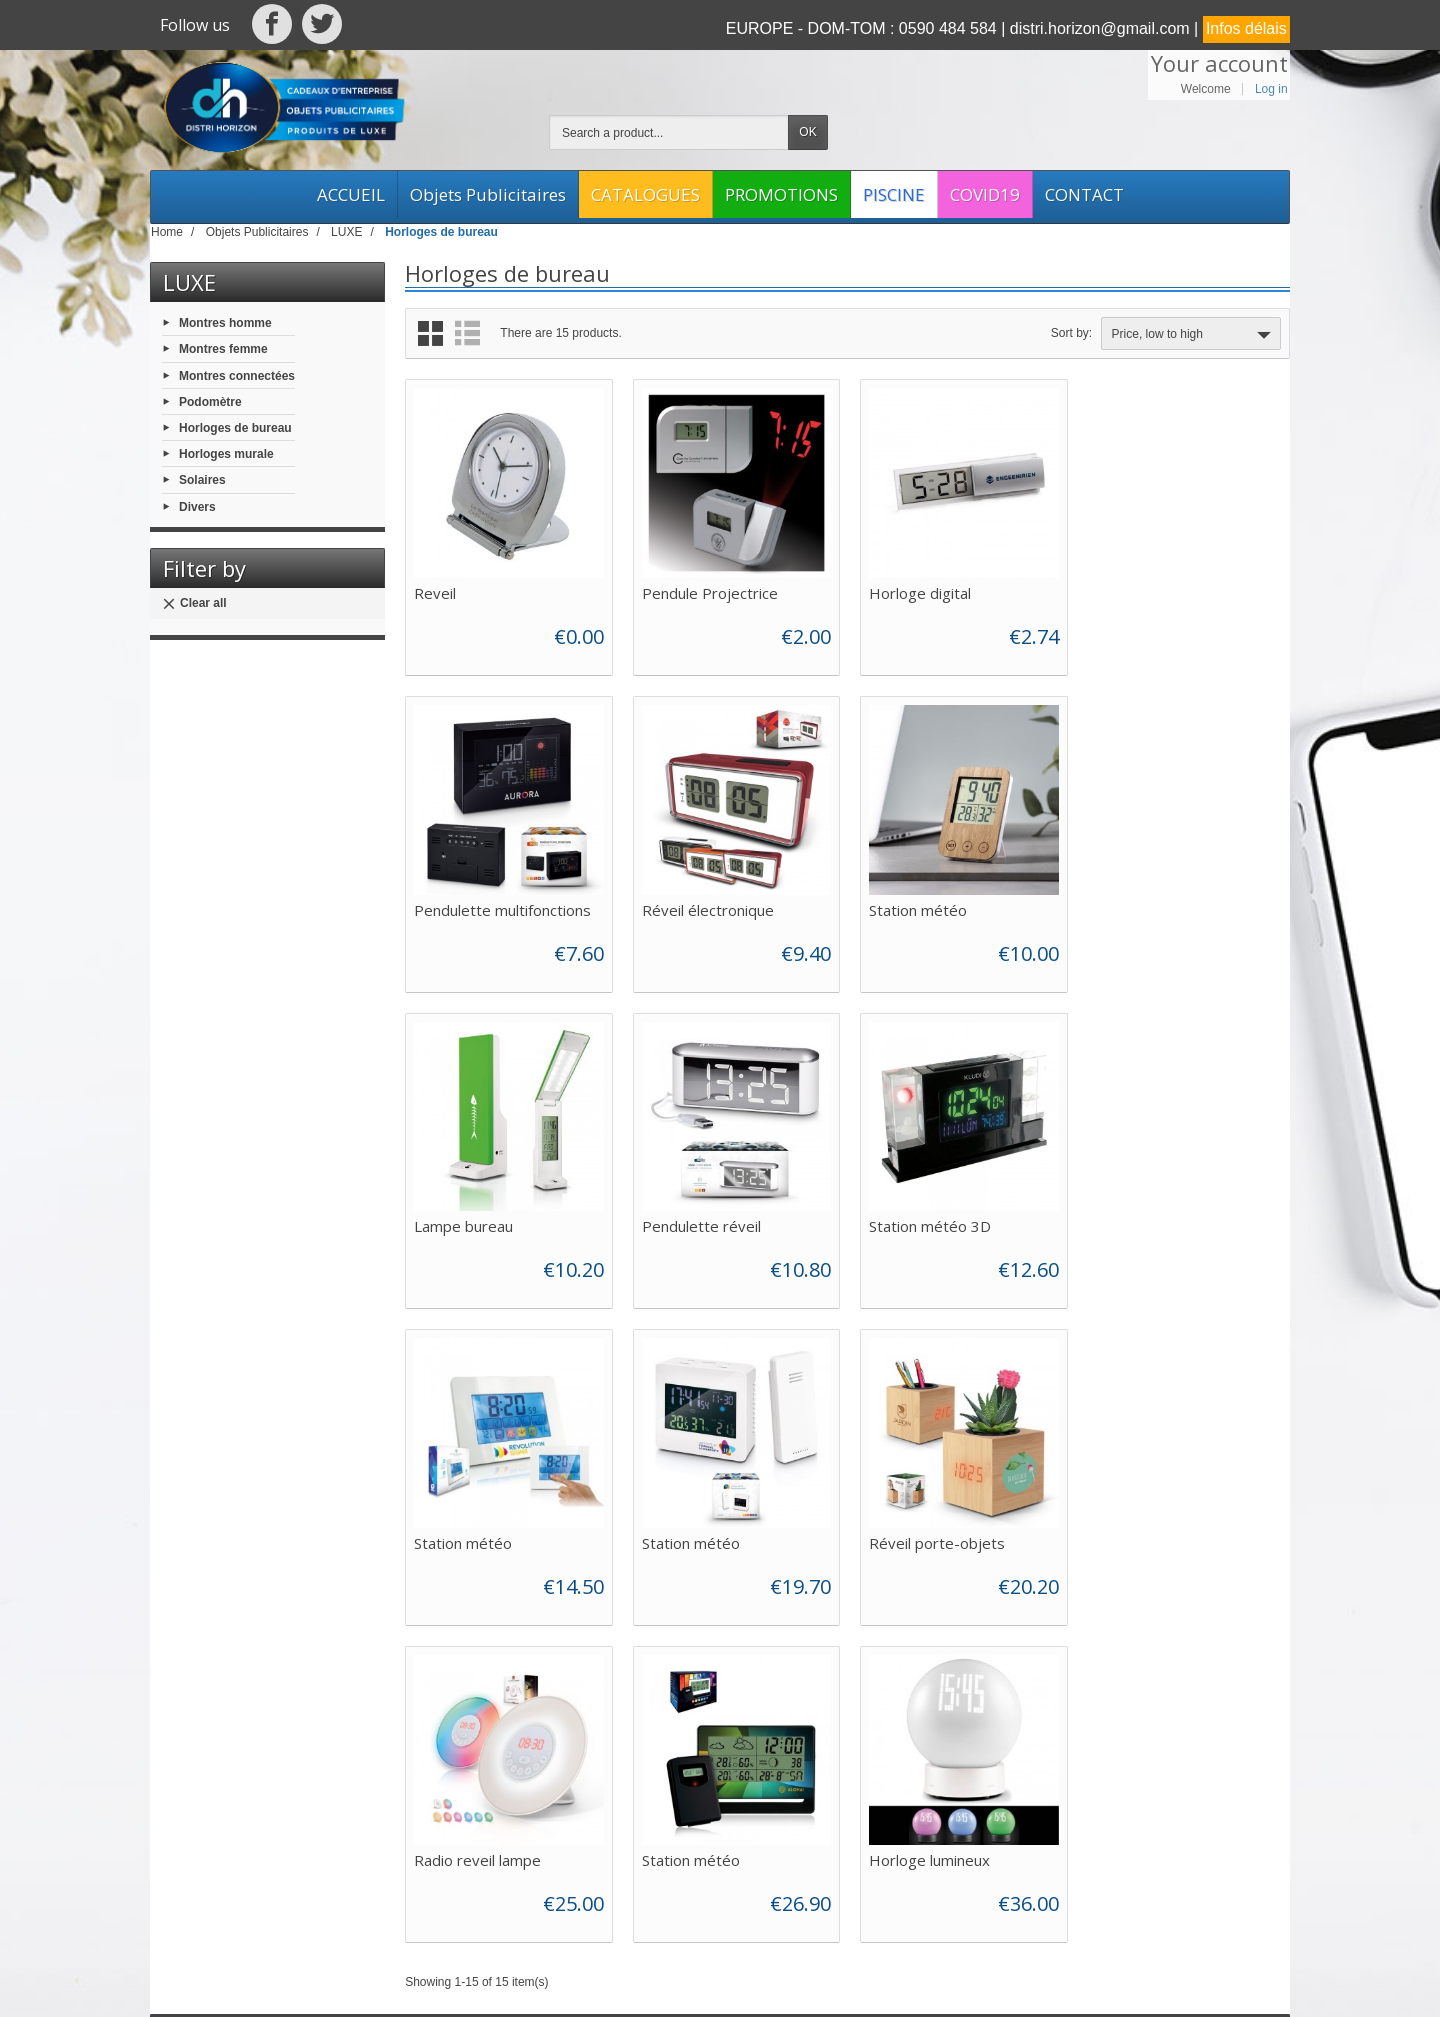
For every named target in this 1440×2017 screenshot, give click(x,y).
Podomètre (210, 401)
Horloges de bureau (235, 428)
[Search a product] (669, 132)
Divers (197, 506)
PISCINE (894, 194)
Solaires (202, 480)
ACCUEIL (351, 194)
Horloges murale (226, 454)
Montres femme (223, 349)
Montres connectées (237, 375)
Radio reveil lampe (477, 1537)
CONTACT (1084, 194)
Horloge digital (918, 592)
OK (807, 132)
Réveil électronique (480, 907)
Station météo (689, 907)
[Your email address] (1161, 1794)
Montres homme (225, 323)
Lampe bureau (916, 907)
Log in (1271, 89)
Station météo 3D (475, 1222)
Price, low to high (1193, 335)
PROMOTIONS (781, 194)
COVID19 (985, 194)
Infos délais (1246, 28)
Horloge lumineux (927, 1537)
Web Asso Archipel (637, 1984)
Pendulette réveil (1152, 907)
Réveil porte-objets (1161, 1222)
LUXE (189, 282)
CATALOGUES (645, 194)
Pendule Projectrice (708, 592)
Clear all (194, 603)
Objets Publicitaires (488, 194)
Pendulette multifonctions (1181, 592)
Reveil (435, 592)
